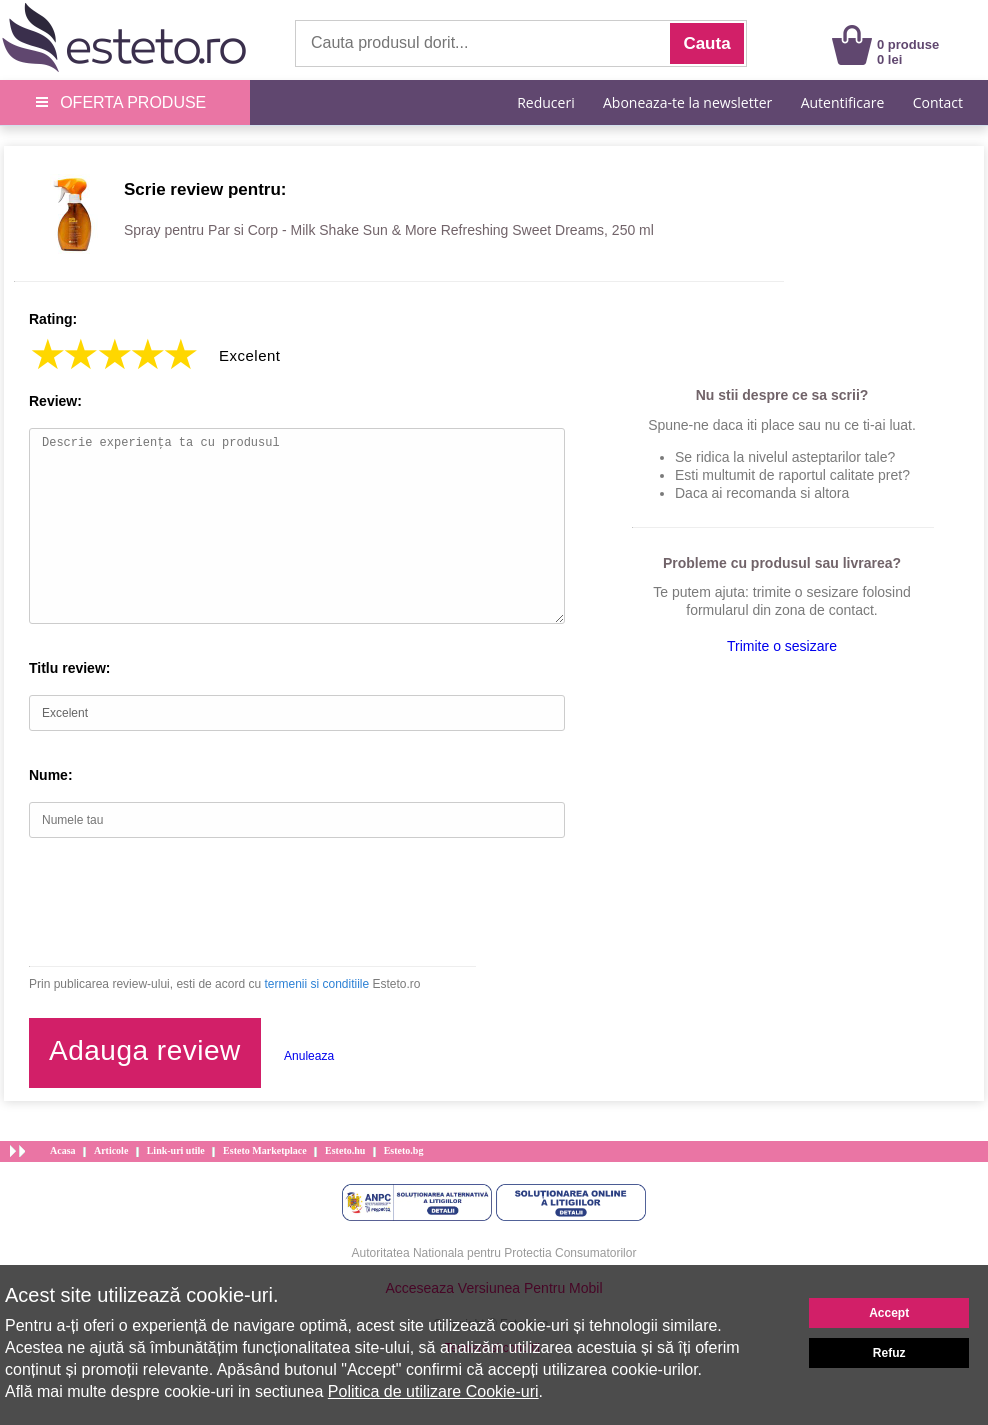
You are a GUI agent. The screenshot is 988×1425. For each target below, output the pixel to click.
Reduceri (545, 102)
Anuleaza (309, 1056)
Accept (889, 1313)
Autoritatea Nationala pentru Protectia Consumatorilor (494, 1253)
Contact (938, 102)
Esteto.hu (345, 1150)
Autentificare (843, 102)
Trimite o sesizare (782, 646)
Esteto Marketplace (265, 1150)
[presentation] (181, 902)
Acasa (63, 1150)
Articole (111, 1150)
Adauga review (145, 1050)
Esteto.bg (404, 1150)
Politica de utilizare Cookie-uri (433, 1391)
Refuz (889, 1353)
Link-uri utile (176, 1150)
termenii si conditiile (316, 984)
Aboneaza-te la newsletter (687, 102)
